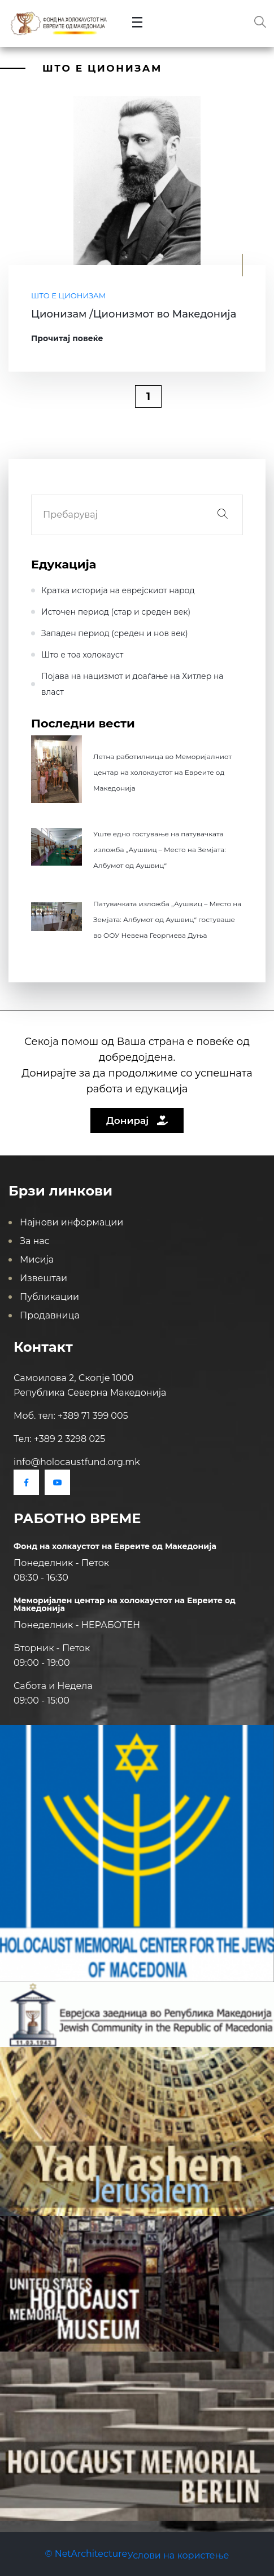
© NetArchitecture (86, 2553)
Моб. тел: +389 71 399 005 (71, 1415)
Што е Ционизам (68, 295)
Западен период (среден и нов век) (114, 633)
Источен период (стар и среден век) (115, 612)
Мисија (37, 1259)
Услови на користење (178, 2555)
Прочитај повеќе (67, 338)
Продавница (50, 1315)
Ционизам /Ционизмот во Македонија (133, 314)
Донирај (137, 1120)
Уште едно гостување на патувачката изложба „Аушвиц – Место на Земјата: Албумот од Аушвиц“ (159, 850)
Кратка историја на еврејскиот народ (118, 590)
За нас (35, 1241)
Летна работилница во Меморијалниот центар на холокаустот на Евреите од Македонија (162, 772)
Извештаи (43, 1278)
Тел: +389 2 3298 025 (59, 1438)
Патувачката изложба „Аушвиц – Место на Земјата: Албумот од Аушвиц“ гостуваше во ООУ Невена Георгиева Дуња (167, 919)
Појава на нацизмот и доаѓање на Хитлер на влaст (132, 684)
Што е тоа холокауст (82, 655)
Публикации (49, 1296)
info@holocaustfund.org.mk (77, 1462)
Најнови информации (71, 1222)
